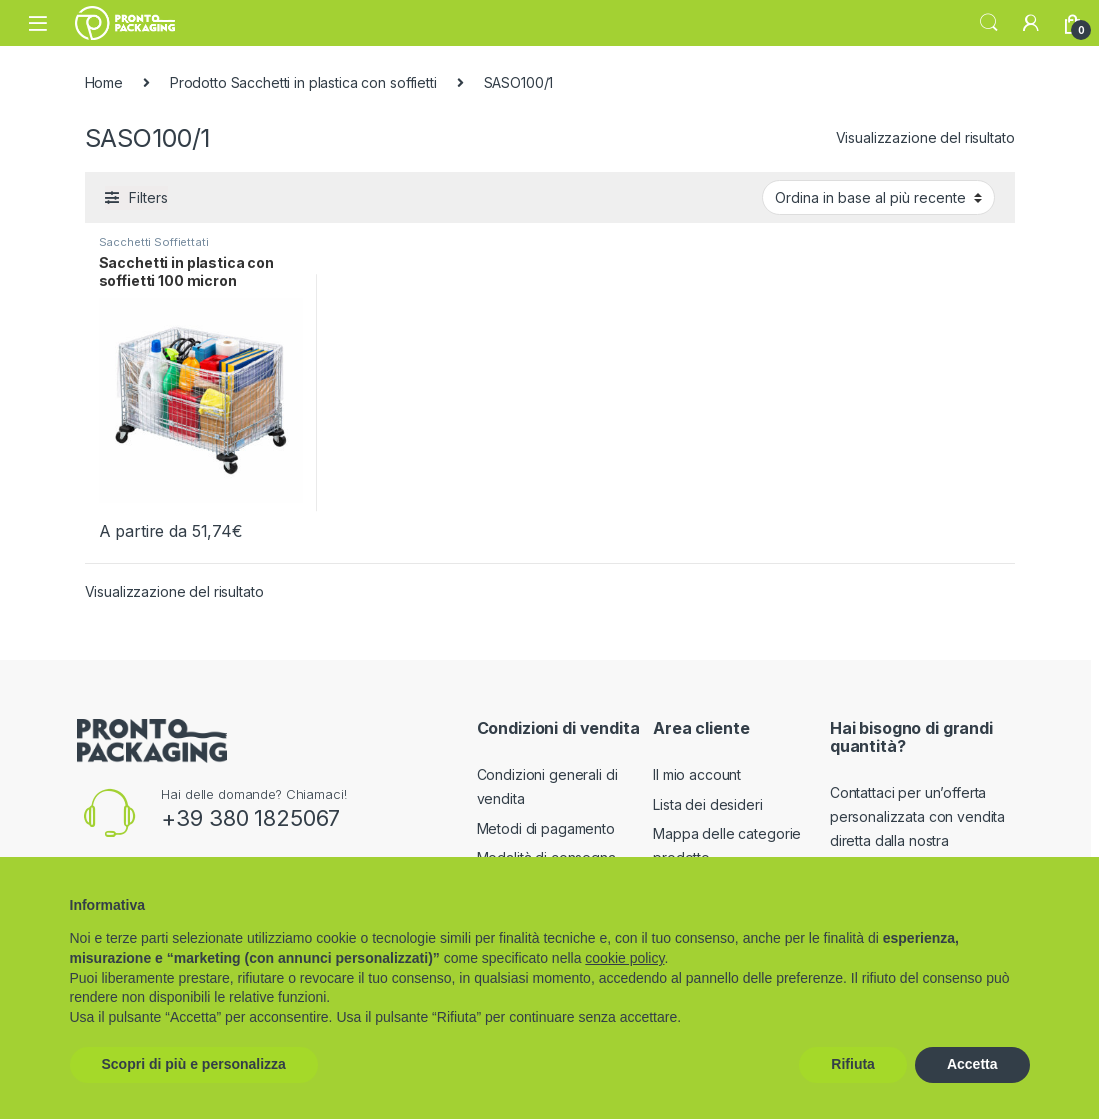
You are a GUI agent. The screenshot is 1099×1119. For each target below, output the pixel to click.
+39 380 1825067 (250, 818)
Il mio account (697, 774)
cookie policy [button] (624, 958)
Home (104, 82)
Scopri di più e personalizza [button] (194, 1064)
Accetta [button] (972, 1064)
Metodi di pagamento (546, 828)
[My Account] (1031, 23)
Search (989, 23)
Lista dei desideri (707, 804)
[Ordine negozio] (878, 197)
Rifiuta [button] (853, 1064)
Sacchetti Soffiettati (154, 242)
